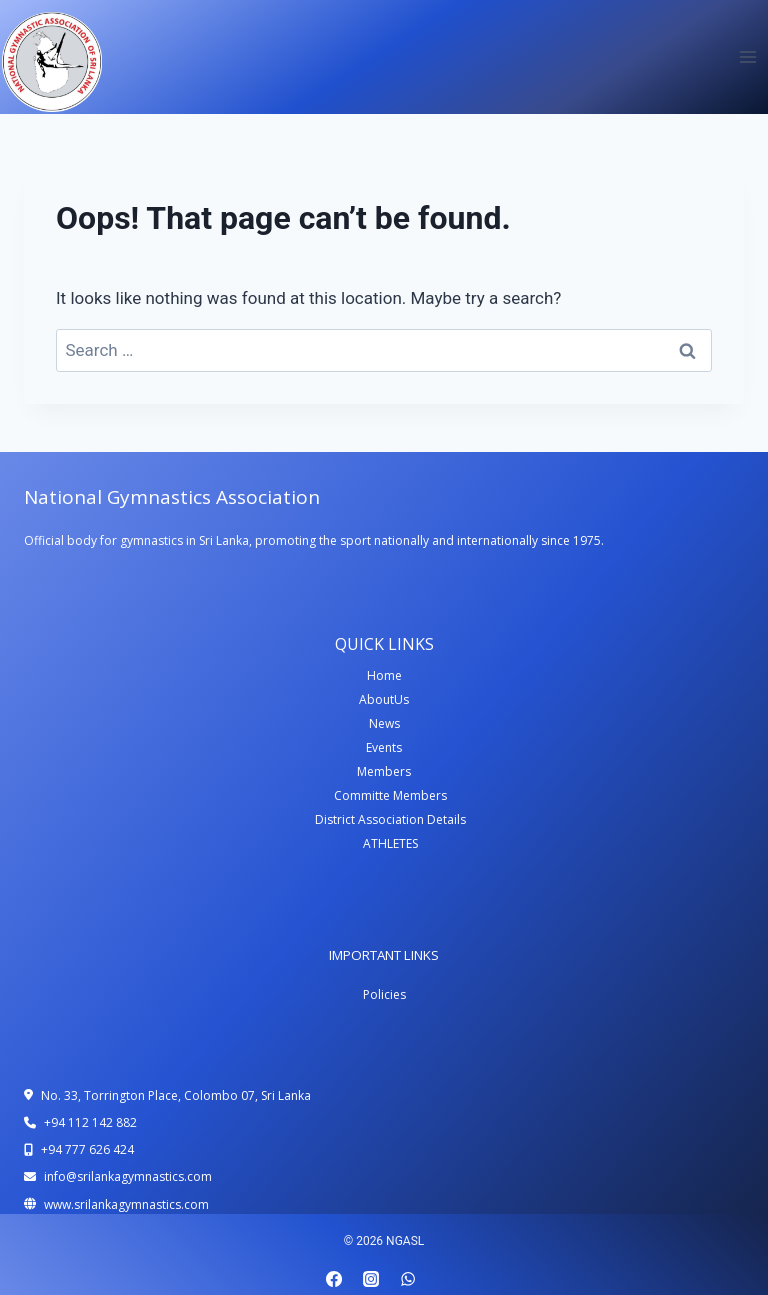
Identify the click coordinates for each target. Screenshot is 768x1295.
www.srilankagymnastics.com (126, 1204)
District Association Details (390, 819)
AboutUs (384, 699)
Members (384, 771)
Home (384, 675)
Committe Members (390, 795)
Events (384, 747)
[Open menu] (747, 56)
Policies (384, 994)
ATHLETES (390, 843)
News (384, 723)
